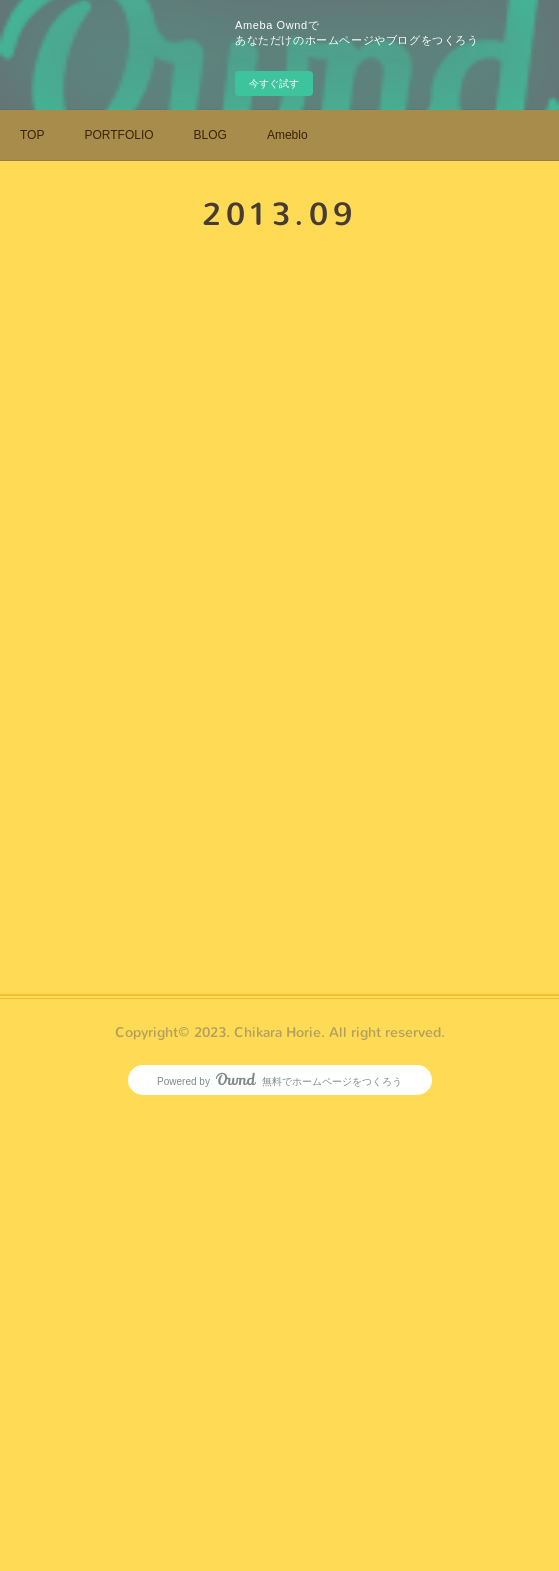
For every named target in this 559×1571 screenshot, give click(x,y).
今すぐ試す (274, 83)
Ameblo (287, 135)
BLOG (210, 135)
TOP (32, 135)
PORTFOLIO (118, 135)
